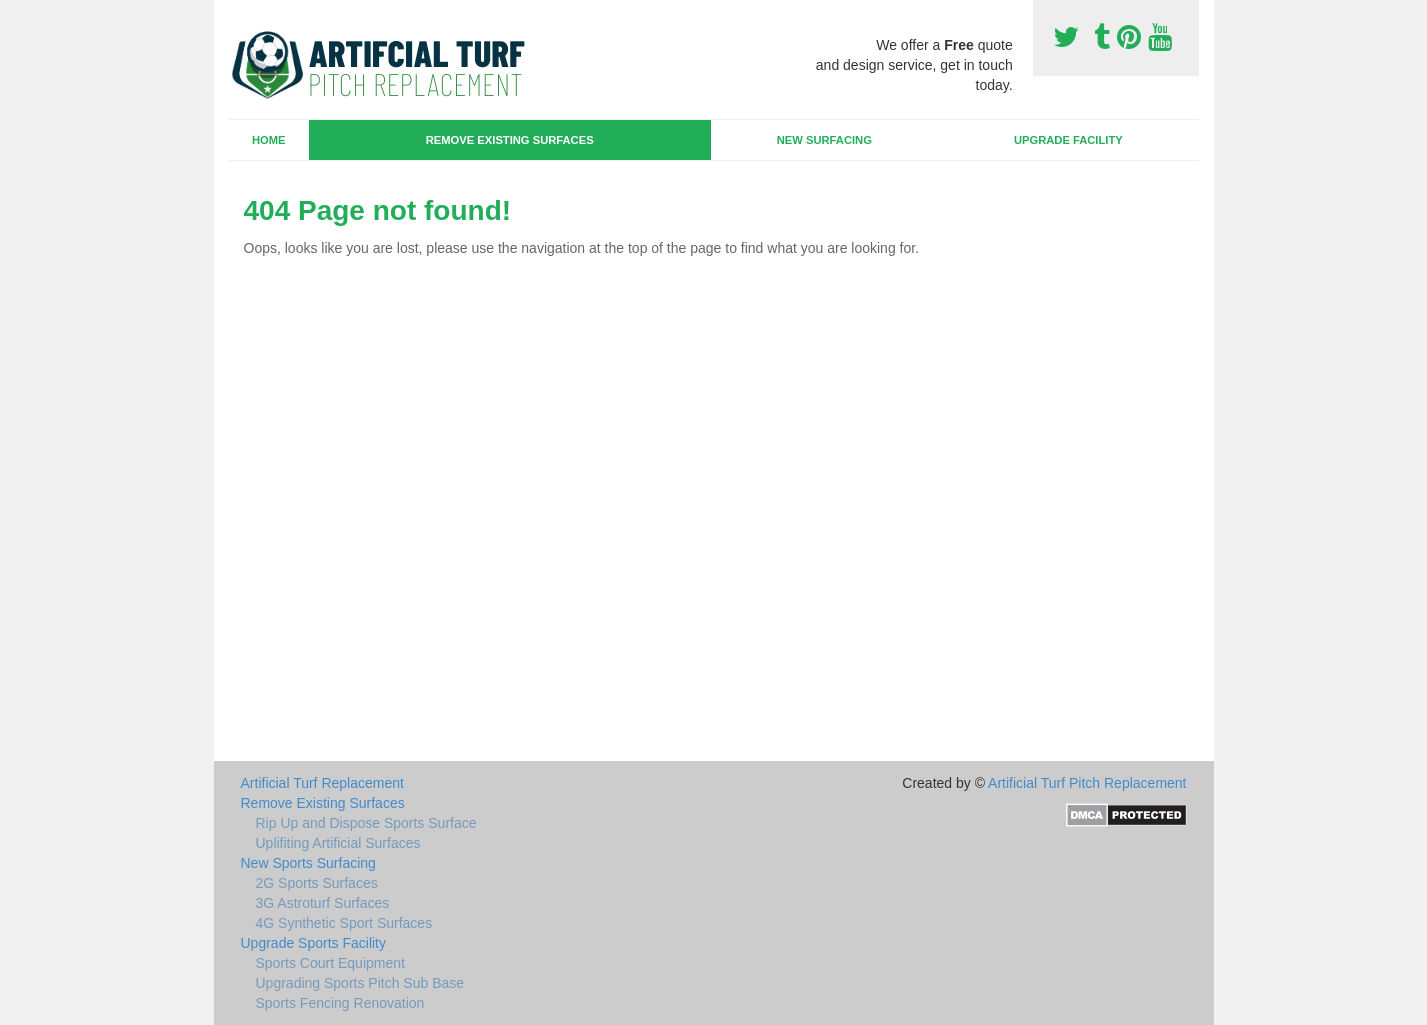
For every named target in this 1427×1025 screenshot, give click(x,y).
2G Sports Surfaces (317, 883)
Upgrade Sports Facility (314, 943)
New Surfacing (824, 140)
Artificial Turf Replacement (322, 783)
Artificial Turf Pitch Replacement (1087, 783)
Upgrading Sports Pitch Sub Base (360, 983)
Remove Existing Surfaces (510, 140)
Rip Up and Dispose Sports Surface (366, 823)
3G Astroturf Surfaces (323, 903)
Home (269, 140)
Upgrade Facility (1068, 140)
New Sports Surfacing (308, 863)
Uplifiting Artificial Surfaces (338, 843)
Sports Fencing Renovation (340, 1003)
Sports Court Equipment (330, 963)
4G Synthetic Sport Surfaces (344, 923)
